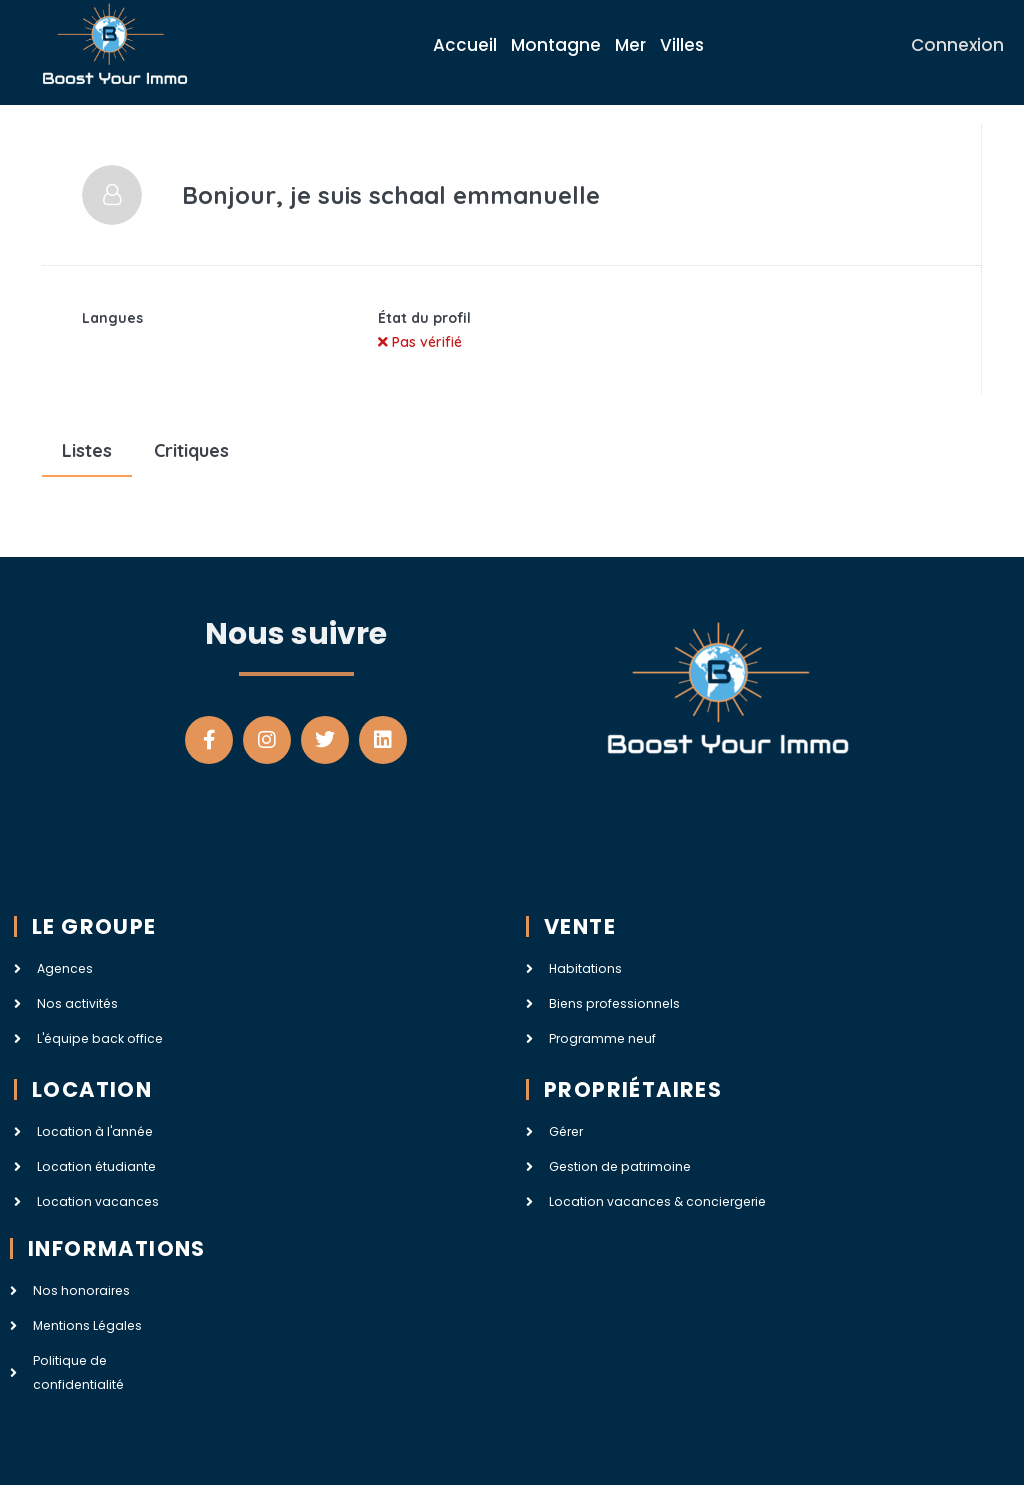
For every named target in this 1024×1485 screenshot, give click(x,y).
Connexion (957, 45)
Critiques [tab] (191, 450)
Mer (630, 45)
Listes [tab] (87, 450)
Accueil (465, 45)
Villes (682, 45)
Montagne (556, 45)
